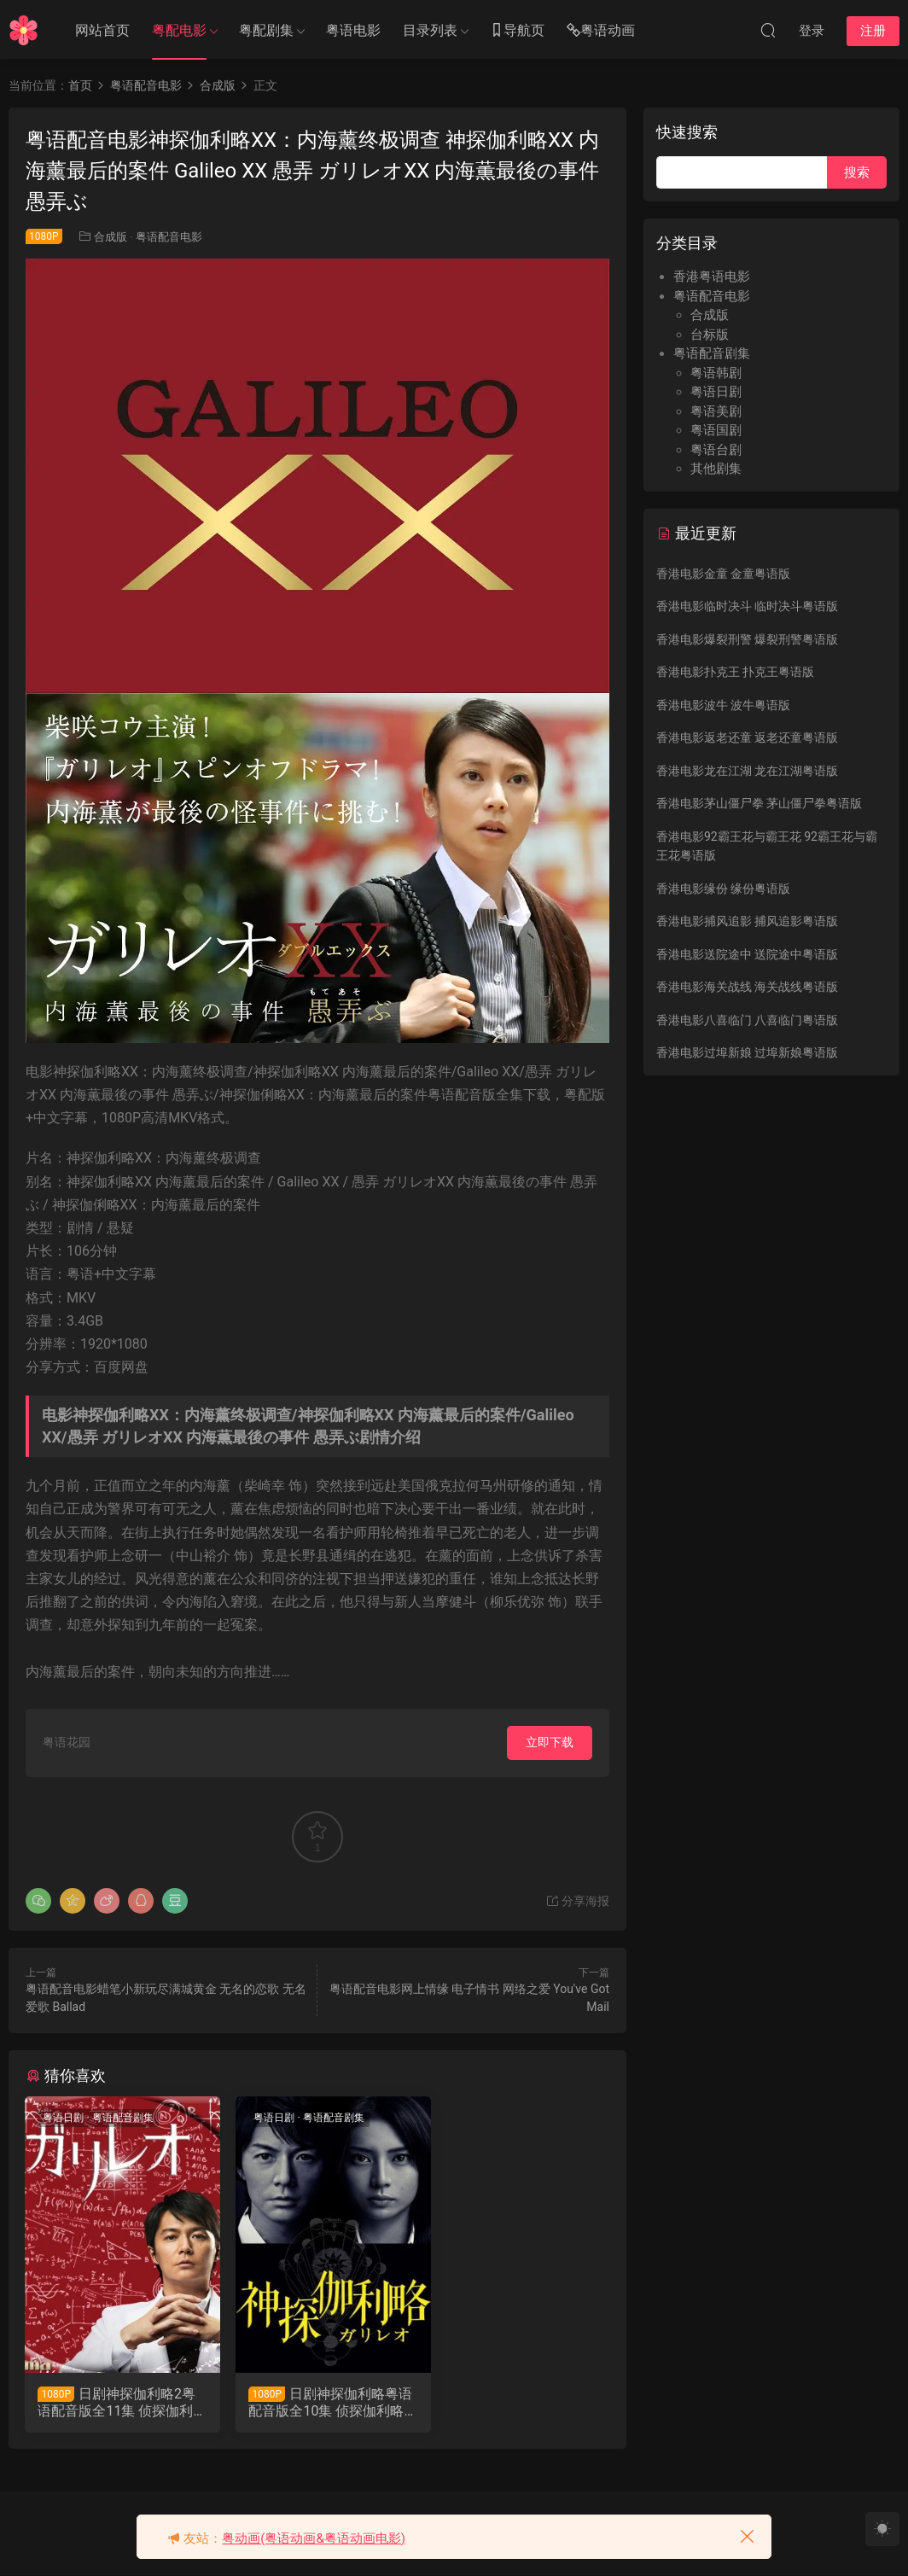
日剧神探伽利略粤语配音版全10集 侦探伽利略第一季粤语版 (316, 2403)
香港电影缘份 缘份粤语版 (723, 888)
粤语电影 (353, 30)
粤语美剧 (716, 411)
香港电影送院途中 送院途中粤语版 (747, 954)
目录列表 (430, 30)
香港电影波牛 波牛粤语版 (723, 705)
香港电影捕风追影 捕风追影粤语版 (747, 921)
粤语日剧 (64, 2118)
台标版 (709, 334)
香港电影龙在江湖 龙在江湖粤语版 (747, 771)
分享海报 (577, 1901)
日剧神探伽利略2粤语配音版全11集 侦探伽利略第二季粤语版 (117, 2403)
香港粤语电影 (711, 276)
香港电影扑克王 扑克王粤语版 (735, 672)
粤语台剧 (716, 450)
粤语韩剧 (716, 373)
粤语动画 (601, 31)
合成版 (110, 236)
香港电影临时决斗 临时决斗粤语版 (747, 606)
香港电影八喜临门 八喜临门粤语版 (747, 1020)
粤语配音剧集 (123, 2118)
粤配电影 (179, 30)
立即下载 (549, 1742)
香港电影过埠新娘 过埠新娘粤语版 (747, 1052)
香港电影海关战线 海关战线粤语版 (747, 987)
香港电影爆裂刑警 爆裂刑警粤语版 (747, 639)
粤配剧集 (266, 30)
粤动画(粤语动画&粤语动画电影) (313, 2538)
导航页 (517, 31)
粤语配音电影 (169, 236)
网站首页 (102, 30)
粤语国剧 (716, 430)
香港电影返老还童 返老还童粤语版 (747, 737)
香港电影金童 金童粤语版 (723, 573)
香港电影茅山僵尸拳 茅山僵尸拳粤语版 (759, 803)
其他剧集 (716, 468)
